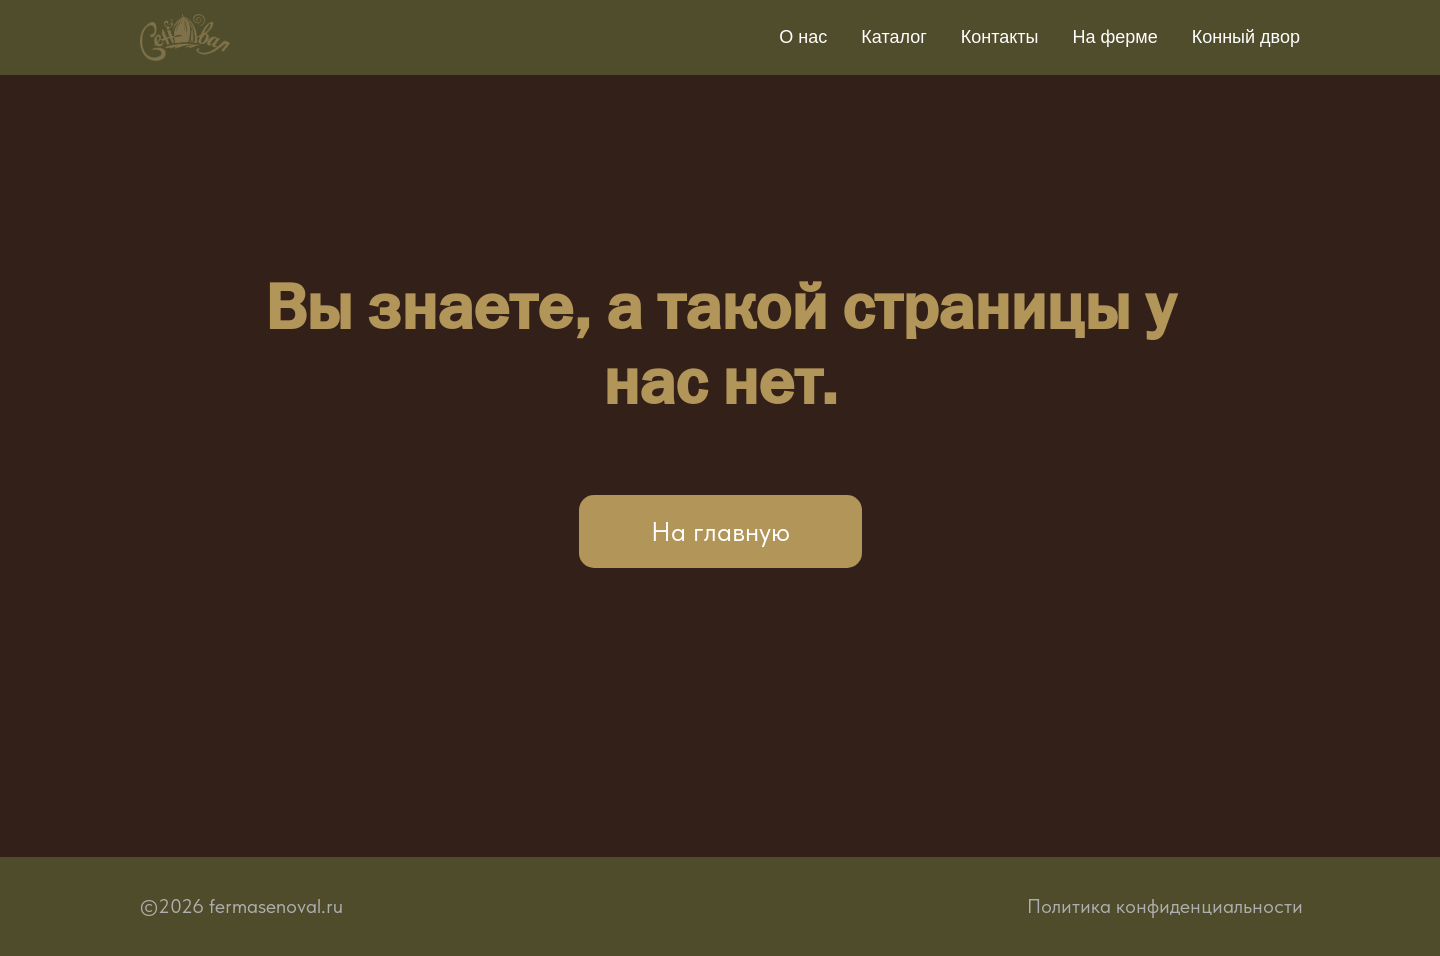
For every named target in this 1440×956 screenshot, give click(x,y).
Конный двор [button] (1246, 37)
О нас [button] (803, 37)
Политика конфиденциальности (1165, 906)
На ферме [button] (1115, 37)
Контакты (1000, 37)
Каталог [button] (893, 37)
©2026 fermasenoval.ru (241, 906)
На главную (720, 531)
